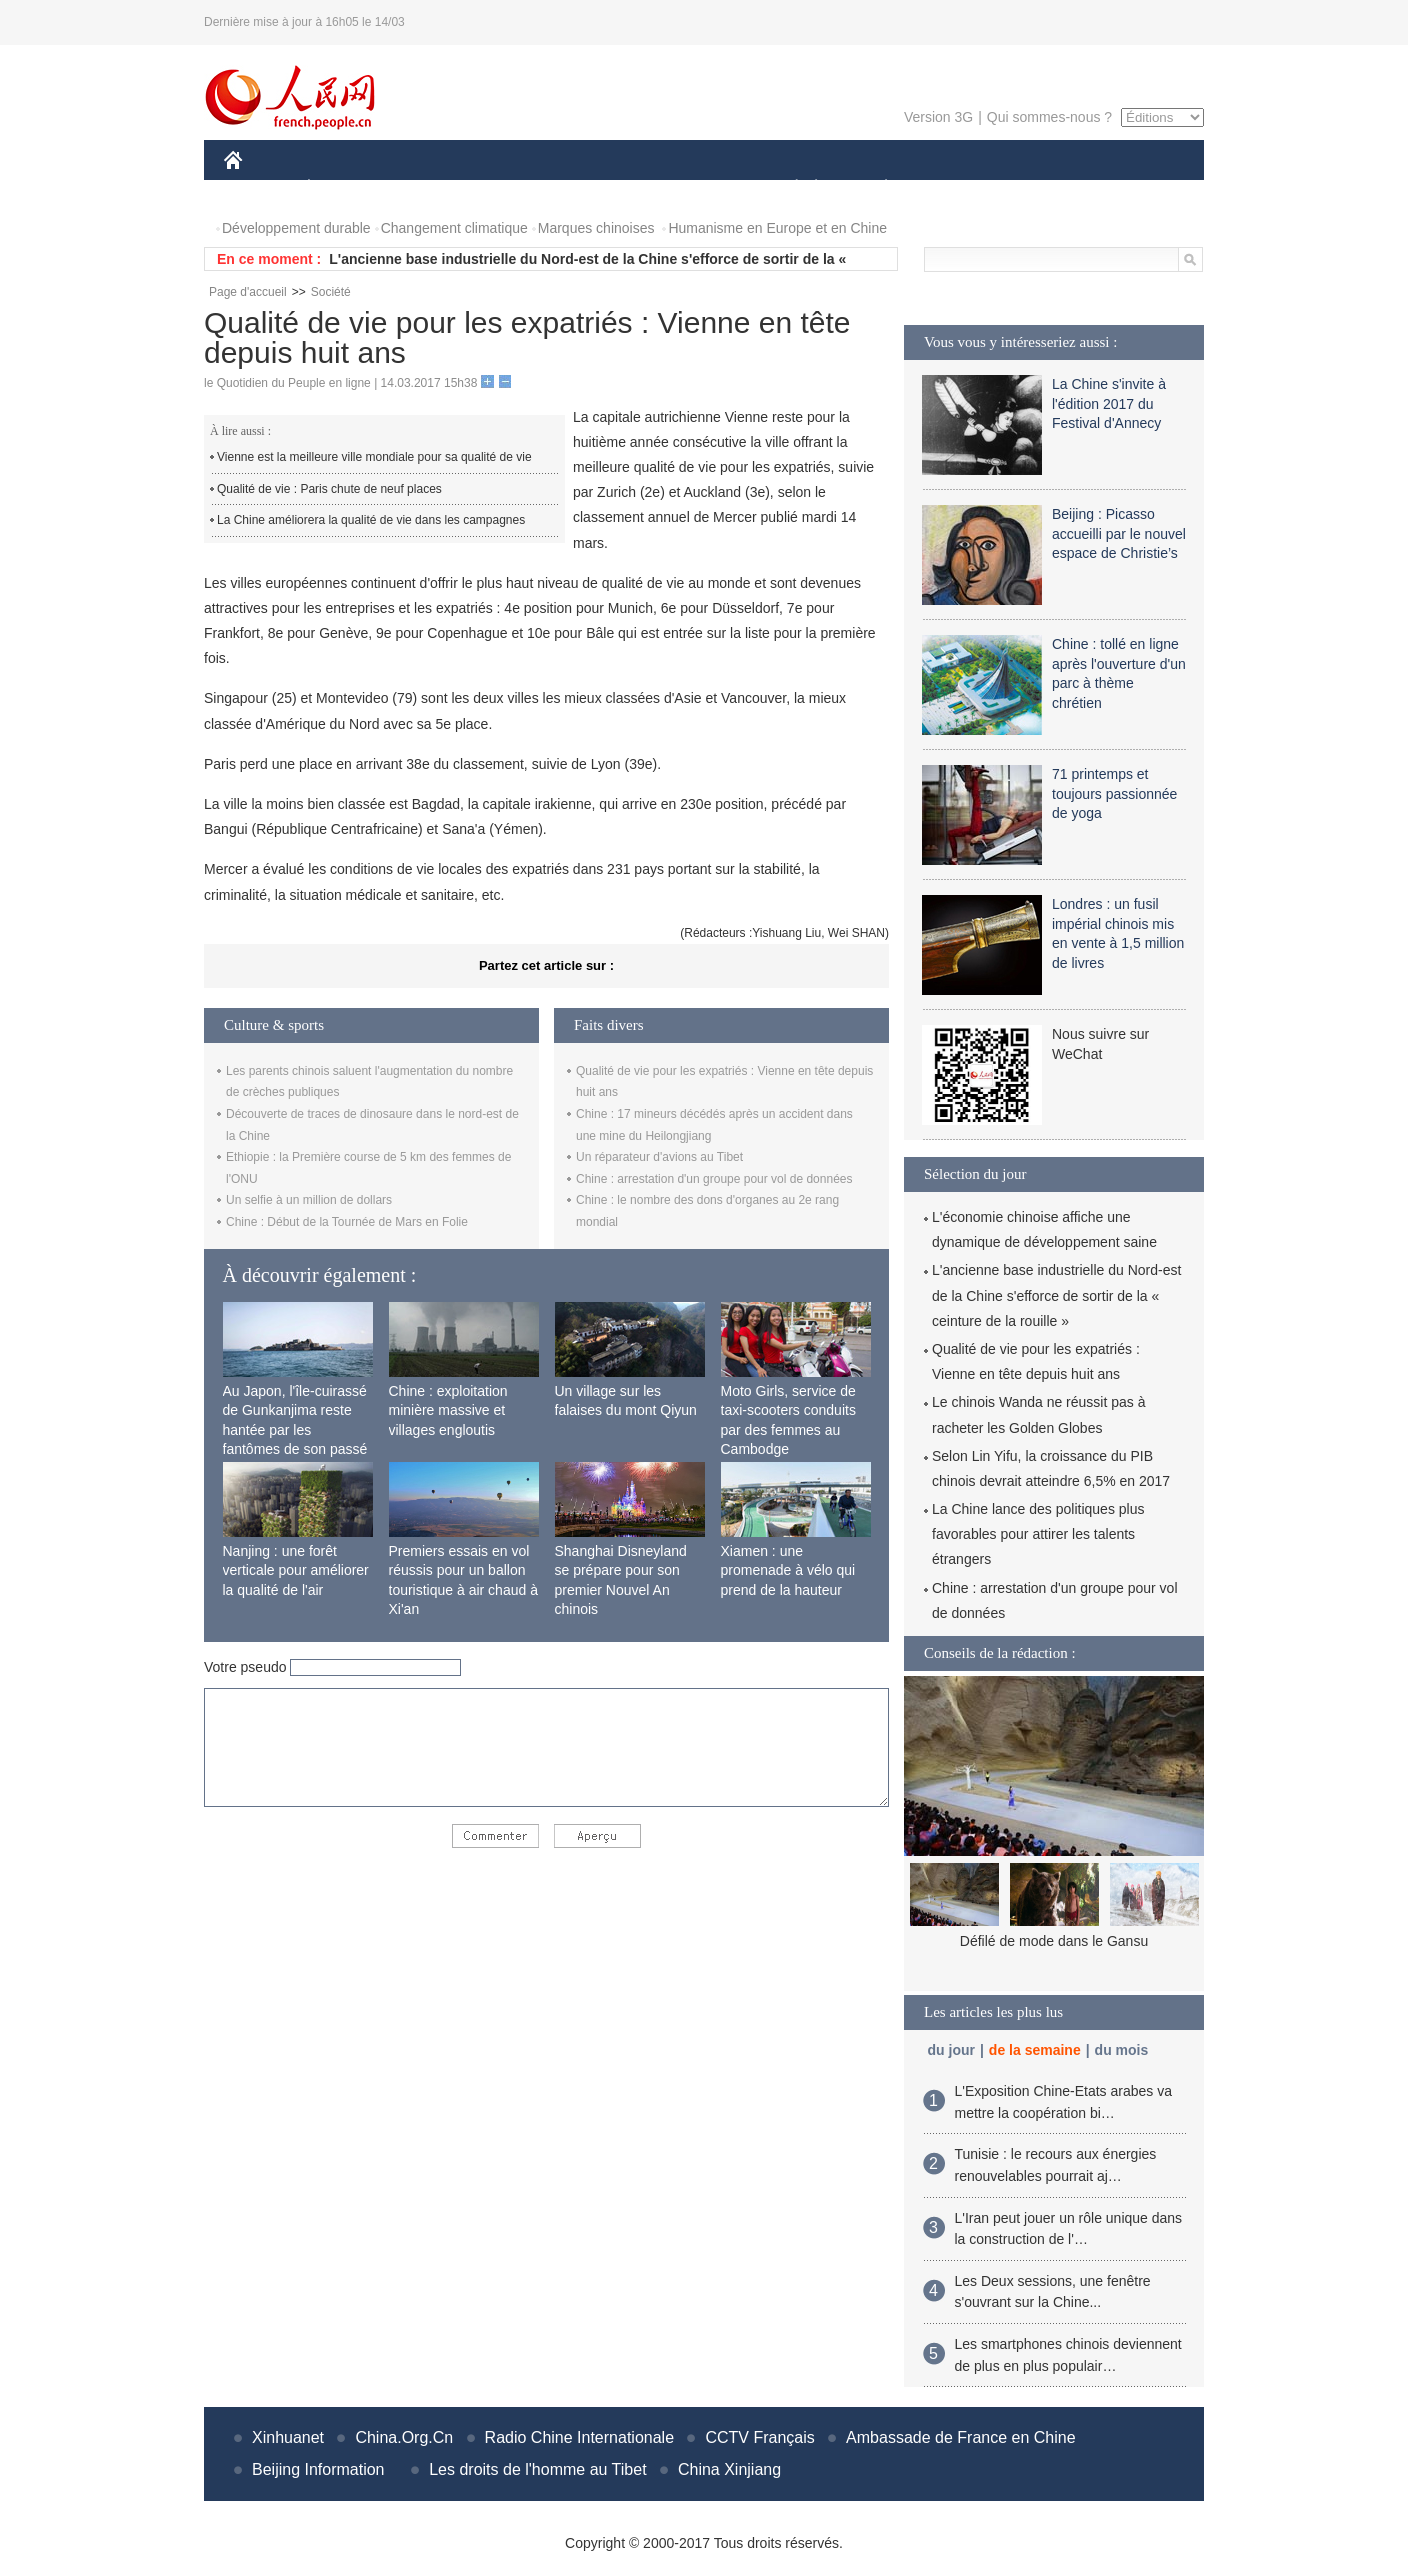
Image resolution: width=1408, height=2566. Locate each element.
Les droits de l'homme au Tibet (537, 2469)
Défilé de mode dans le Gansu (1054, 1941)
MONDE (436, 188)
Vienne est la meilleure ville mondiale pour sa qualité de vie (374, 457)
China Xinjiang (729, 2469)
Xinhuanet (288, 2437)
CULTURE (698, 188)
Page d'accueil (248, 292)
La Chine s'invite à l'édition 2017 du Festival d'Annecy (1109, 403)
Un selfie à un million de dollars (309, 1200)
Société (331, 292)
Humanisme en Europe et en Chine (777, 228)
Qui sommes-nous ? (1049, 117)
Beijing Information (318, 2469)
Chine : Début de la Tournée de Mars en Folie (347, 1222)
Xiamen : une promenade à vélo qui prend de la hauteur (788, 1570)
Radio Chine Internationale (579, 2437)
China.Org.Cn (404, 2437)
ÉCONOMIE (345, 188)
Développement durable (296, 228)
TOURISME (1041, 188)
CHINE (258, 188)
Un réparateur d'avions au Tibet (659, 1157)
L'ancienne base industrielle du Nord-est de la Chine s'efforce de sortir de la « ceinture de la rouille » (1056, 1295)
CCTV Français (759, 2437)
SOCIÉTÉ (787, 188)
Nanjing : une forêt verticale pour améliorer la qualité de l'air (296, 1570)
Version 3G (938, 117)
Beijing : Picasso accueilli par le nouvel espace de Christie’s (1119, 533)
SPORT (955, 188)
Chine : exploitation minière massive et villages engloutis (448, 1410)
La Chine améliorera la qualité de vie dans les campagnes (371, 520)
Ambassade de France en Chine (960, 2437)
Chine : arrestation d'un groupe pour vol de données (714, 1179)
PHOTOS (1133, 188)
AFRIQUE (520, 188)
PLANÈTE (875, 188)
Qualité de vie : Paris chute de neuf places (329, 489)
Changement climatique (454, 228)
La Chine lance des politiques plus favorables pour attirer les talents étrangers (1038, 1534)
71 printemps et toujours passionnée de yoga (1114, 793)
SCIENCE (608, 188)
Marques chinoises (596, 228)
